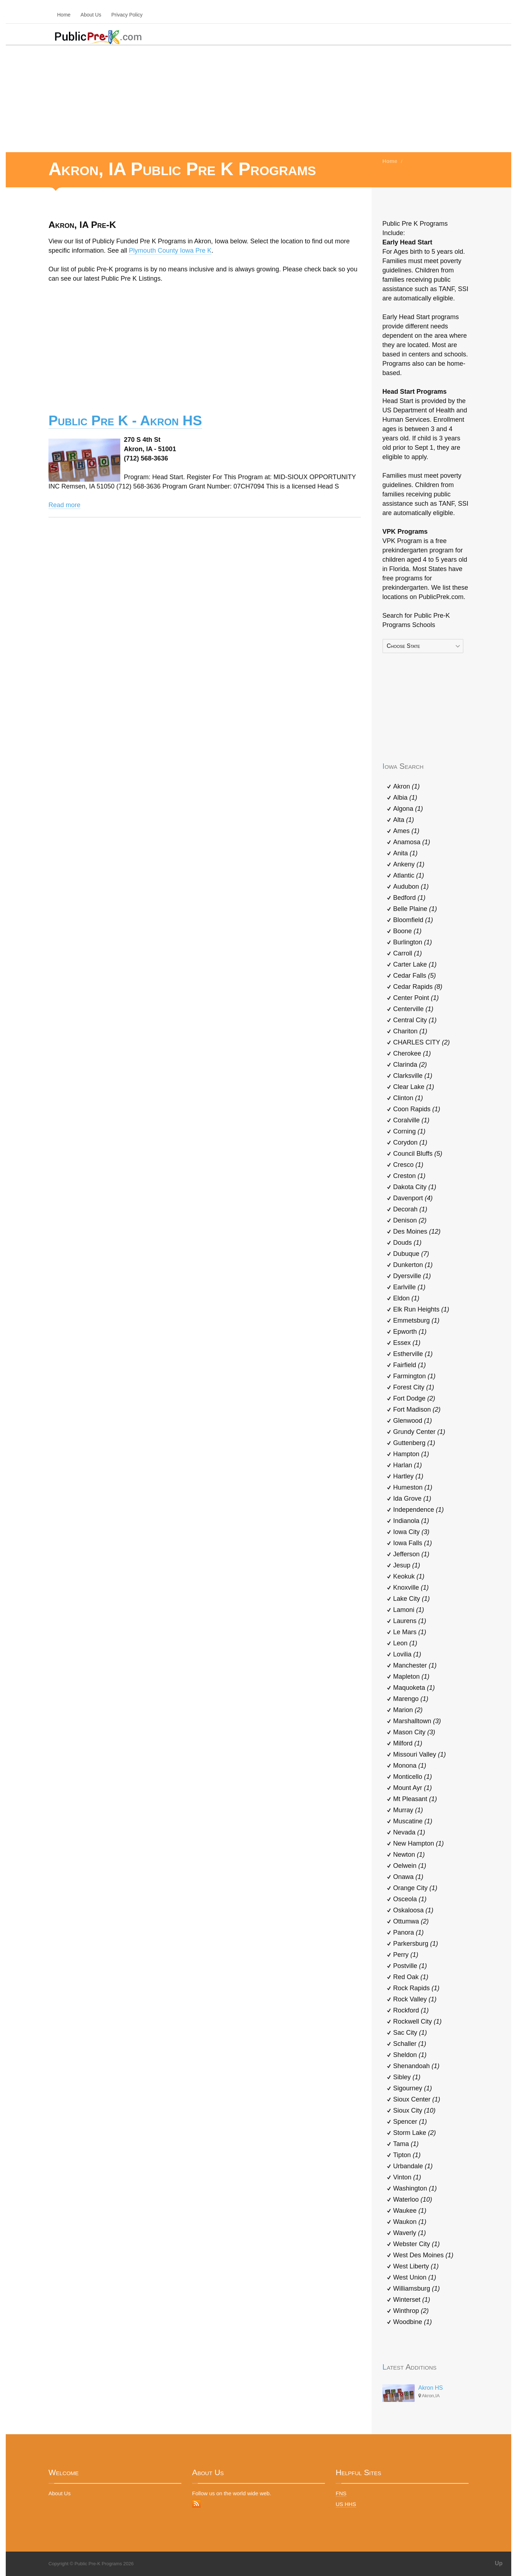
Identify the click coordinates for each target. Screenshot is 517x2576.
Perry (405, 1954)
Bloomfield (413, 920)
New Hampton (418, 1843)
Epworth (410, 1331)
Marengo (410, 1698)
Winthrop (411, 2310)
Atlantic (408, 875)
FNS (341, 2493)
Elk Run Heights (421, 1309)
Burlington (412, 942)
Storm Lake (414, 2132)
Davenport (413, 1198)
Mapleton (411, 1676)
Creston (409, 1175)
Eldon (406, 1298)
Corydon (410, 1142)
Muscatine (412, 1821)
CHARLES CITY (421, 1042)
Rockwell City (417, 2021)
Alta (403, 819)
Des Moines (417, 1231)
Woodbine (412, 2321)
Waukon (409, 2221)
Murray (408, 1810)
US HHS (346, 2504)
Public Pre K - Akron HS (125, 420)
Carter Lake (415, 964)
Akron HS (430, 2388)
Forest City (413, 1387)
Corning (409, 1131)
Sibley (406, 2077)
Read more (64, 505)
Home (63, 15)
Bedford (409, 897)
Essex (406, 1342)
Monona (409, 1765)
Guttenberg (414, 1442)
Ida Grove (412, 1498)
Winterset (411, 2299)
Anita (405, 853)
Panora (408, 1932)
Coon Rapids (416, 1109)
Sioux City (414, 2110)
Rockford (411, 2010)
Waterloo (412, 2199)
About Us (90, 15)
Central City (415, 1020)
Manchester (415, 1665)
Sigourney (412, 2088)
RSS (196, 2503)
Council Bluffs (417, 1153)
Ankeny (408, 864)
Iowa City (411, 1531)
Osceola (410, 1899)
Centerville (413, 1009)
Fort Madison (417, 1409)
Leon (405, 1643)
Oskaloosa (413, 1910)
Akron (406, 786)
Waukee (409, 2210)
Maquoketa (414, 1687)
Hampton (411, 1454)
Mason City (414, 1732)
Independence (418, 1509)
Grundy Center (419, 1431)
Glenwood (412, 1420)
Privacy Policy (127, 15)
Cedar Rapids (417, 986)
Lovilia (407, 1654)
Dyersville (412, 1276)
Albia (405, 797)
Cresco (408, 1164)
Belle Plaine (415, 908)
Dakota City (414, 1187)
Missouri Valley (419, 1754)
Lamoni (408, 1609)
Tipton (406, 2155)
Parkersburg (415, 1943)
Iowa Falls (412, 1543)
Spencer (410, 2121)
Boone (407, 931)
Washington (415, 2188)
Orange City (415, 1888)
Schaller (409, 2043)
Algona (408, 808)
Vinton (407, 2177)
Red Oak (410, 1977)
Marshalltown (417, 1721)
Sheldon (410, 2054)
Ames (406, 830)
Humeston (412, 1487)
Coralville (411, 1120)
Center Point (416, 997)
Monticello (412, 1776)
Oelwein (409, 1865)
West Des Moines (423, 2255)
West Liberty (416, 2266)
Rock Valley (415, 1999)
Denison (410, 1220)
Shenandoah (416, 2066)
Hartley (408, 1476)
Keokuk (408, 1576)
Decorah (410, 1209)
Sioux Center (416, 2099)
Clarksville (412, 1075)
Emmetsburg (416, 1320)
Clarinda (410, 1064)
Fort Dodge (414, 1398)
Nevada (409, 1832)
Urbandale (413, 2166)
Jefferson (411, 1554)
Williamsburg (416, 2288)
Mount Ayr (412, 1787)
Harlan (407, 1465)
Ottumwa (411, 1921)
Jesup (406, 1565)
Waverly (409, 2232)
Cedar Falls (414, 975)
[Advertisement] (258, 98)
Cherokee (412, 1053)
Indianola (411, 1520)
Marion (408, 1710)
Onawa (408, 1876)
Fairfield (409, 1365)
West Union (414, 2277)
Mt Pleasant (415, 1799)
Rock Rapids (416, 1988)
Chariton (410, 1031)
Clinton (408, 1098)
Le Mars (409, 1632)
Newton (409, 1854)
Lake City (411, 1598)
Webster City (416, 2244)
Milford (407, 1743)
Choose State (403, 646)
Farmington (414, 1376)
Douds (407, 1242)
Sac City (410, 2032)
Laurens (409, 1620)
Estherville (413, 1353)
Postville (410, 1965)
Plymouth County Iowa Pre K (170, 250)
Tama (406, 2143)
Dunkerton (413, 1264)
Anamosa (411, 842)
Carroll (407, 953)
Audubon (411, 886)
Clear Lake (413, 1086)
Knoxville (411, 1587)
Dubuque (411, 1253)
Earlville (409, 1287)
